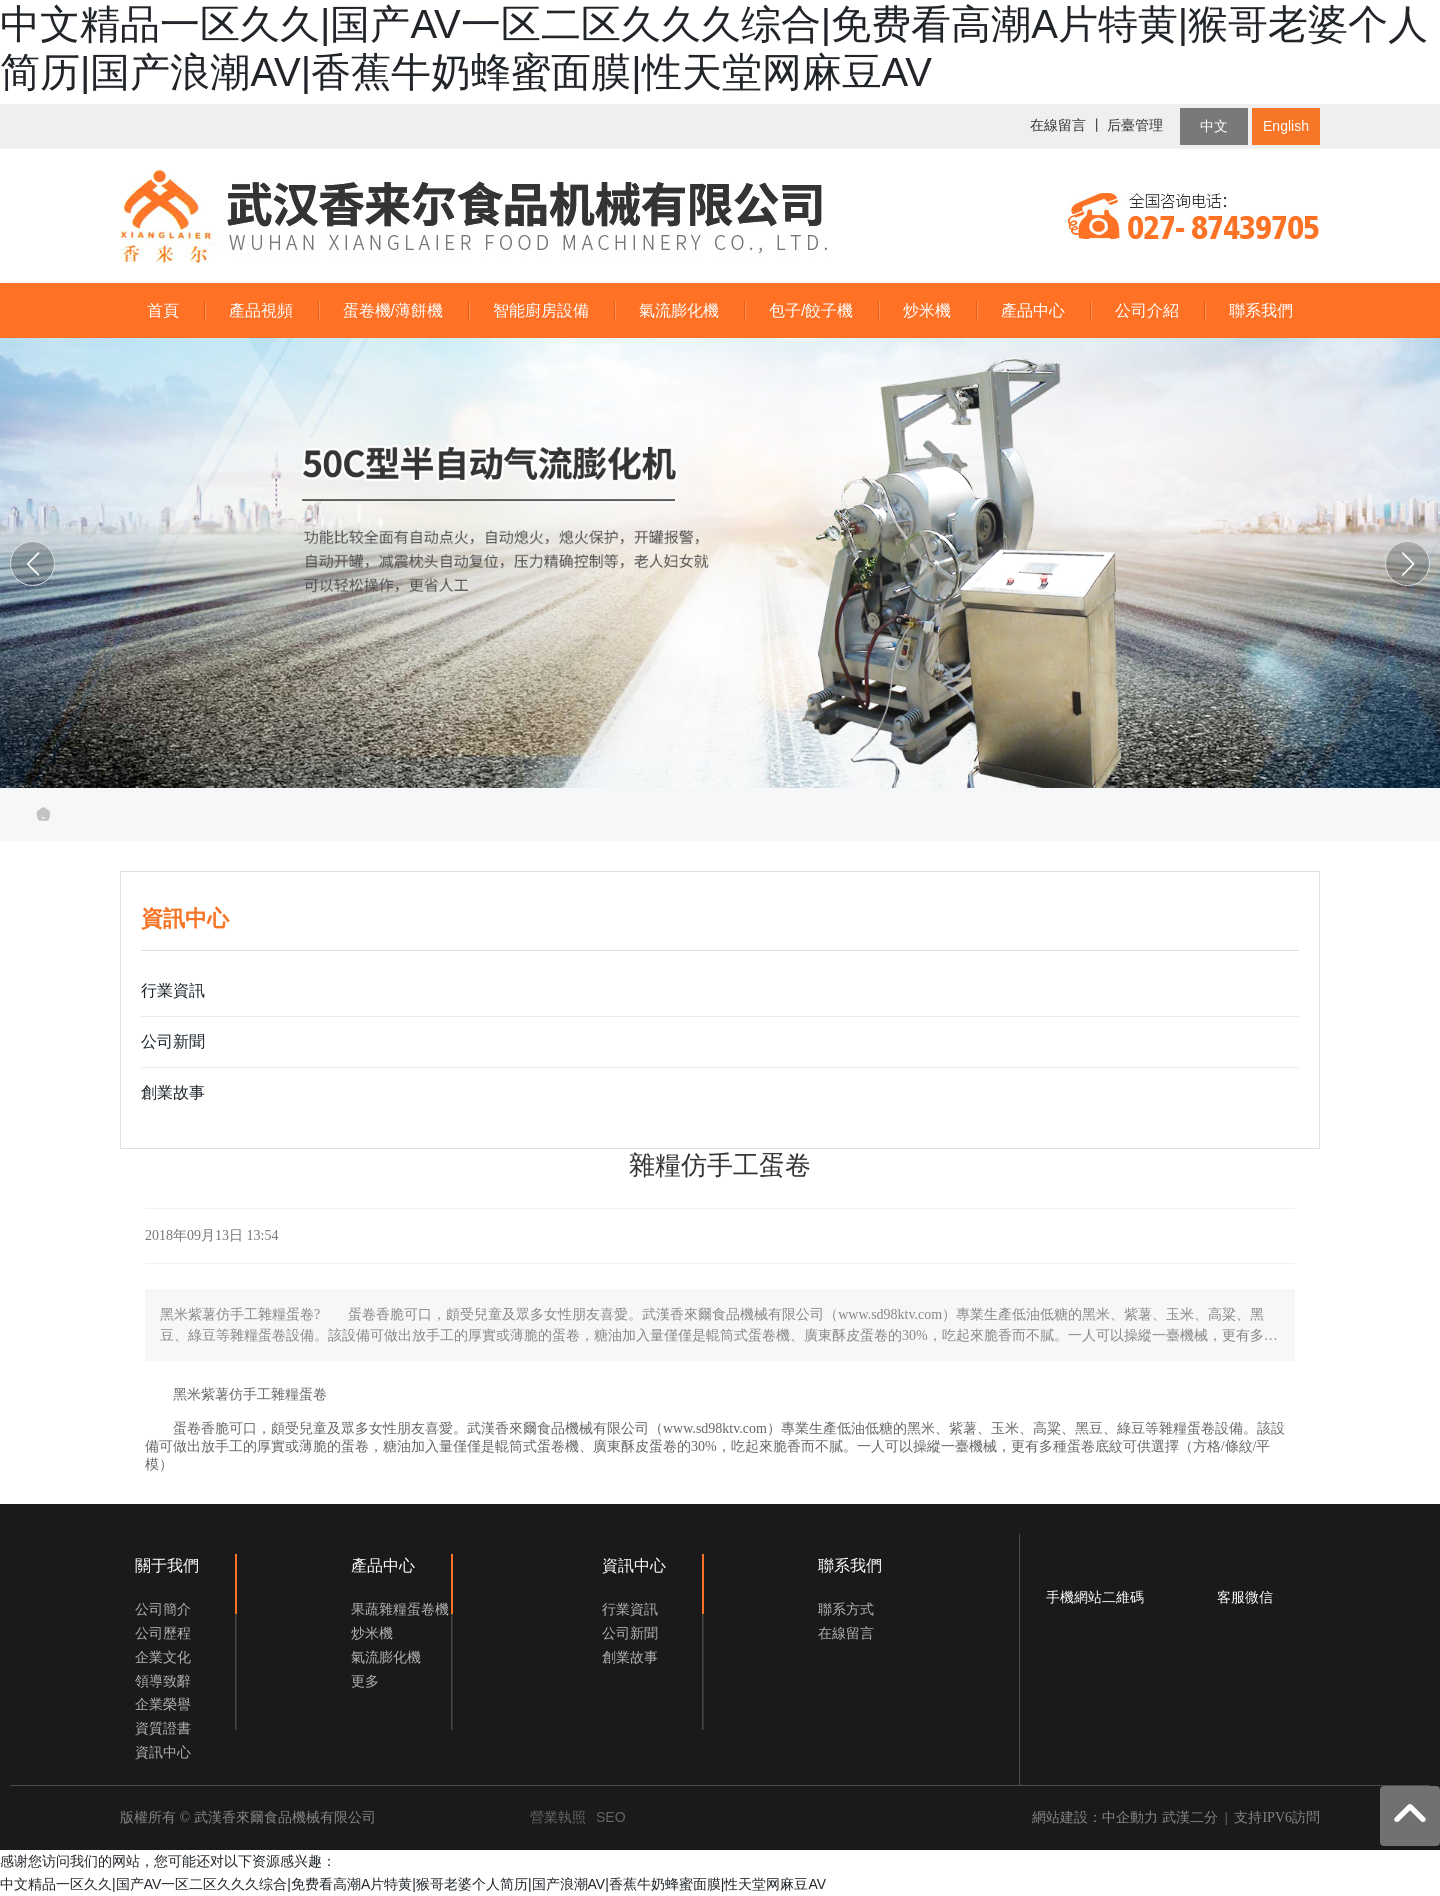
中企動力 (1130, 1817)
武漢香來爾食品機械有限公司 (720, 559)
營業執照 (558, 1817)
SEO (611, 1817)
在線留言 (1058, 125)
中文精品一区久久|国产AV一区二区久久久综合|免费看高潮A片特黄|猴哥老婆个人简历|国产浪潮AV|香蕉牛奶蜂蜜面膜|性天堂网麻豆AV (413, 1884)
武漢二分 (1190, 1817)
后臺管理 (1135, 125)
